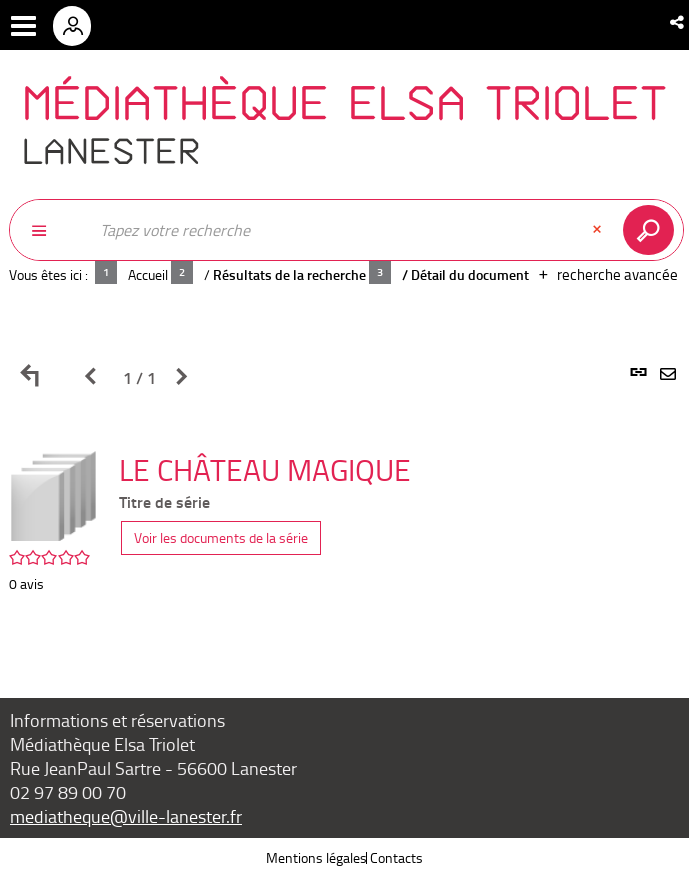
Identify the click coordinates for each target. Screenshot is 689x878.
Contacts (396, 857)
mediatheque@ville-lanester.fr (126, 816)
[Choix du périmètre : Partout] (49, 230)
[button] (678, 22)
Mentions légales (316, 857)
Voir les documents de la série (221, 537)
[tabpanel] (344, 513)
